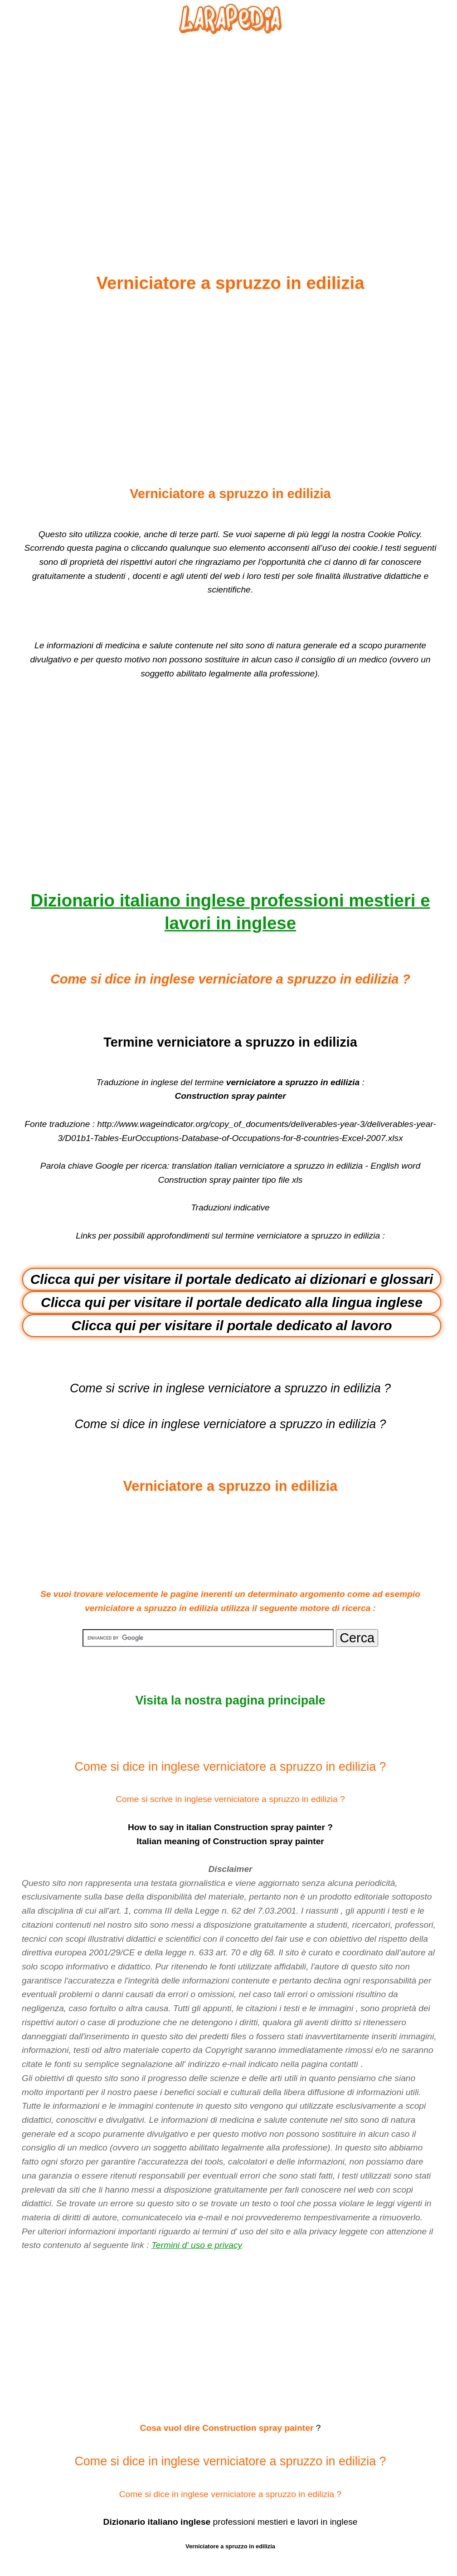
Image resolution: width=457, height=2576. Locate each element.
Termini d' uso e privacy (196, 2245)
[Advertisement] (230, 132)
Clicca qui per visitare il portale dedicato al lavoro (232, 1325)
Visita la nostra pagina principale (230, 1700)
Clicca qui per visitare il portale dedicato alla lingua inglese (232, 1302)
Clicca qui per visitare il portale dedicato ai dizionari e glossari (231, 1279)
